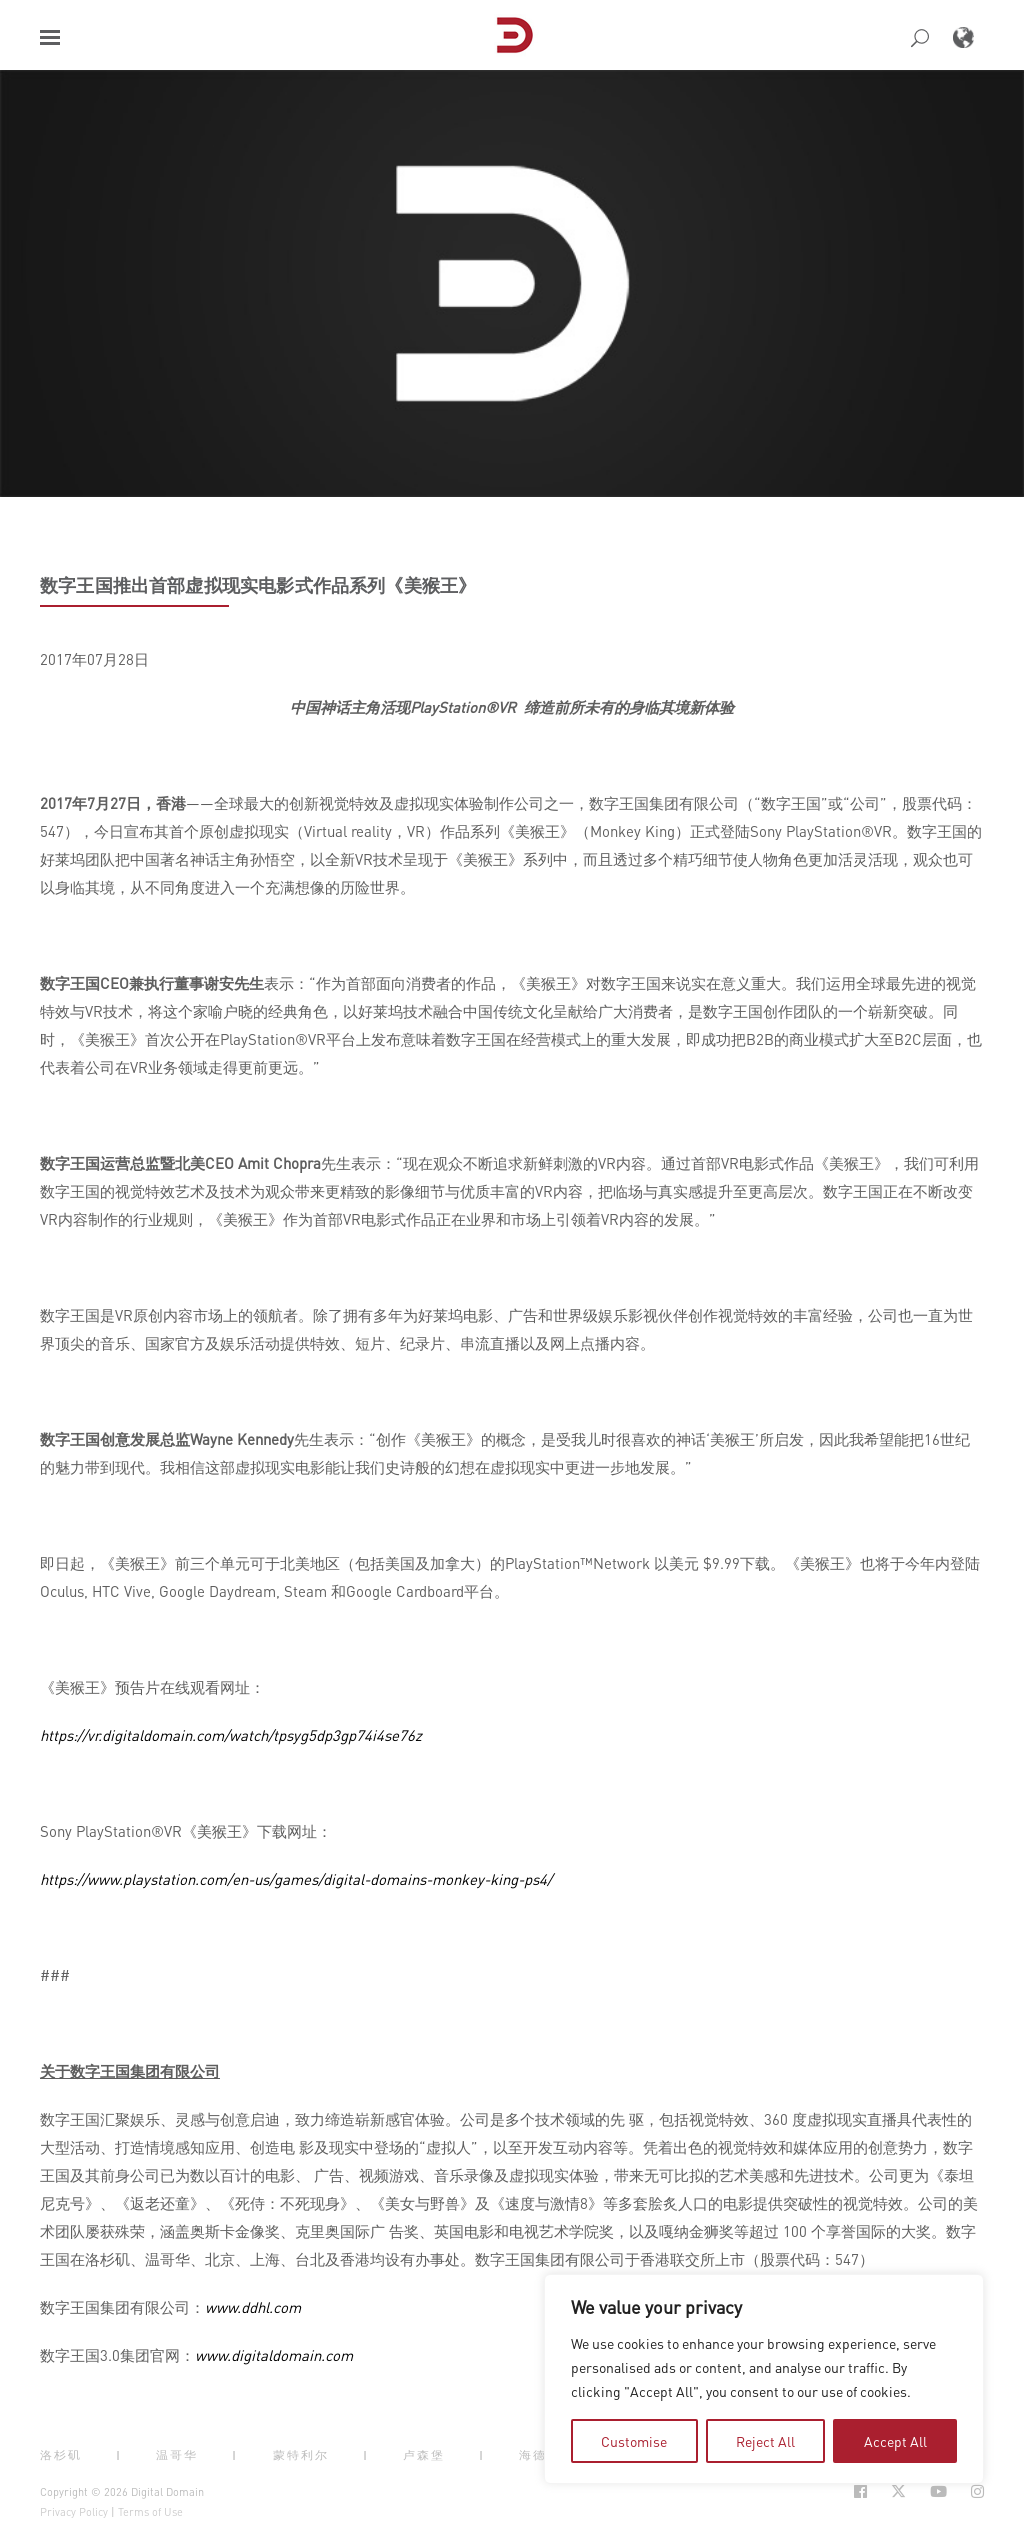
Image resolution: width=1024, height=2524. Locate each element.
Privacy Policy (74, 2512)
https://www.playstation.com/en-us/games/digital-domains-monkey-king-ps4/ (296, 1879)
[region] (764, 2379)
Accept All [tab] (895, 2441)
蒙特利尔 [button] (301, 2455)
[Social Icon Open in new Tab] (860, 2491)
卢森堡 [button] (424, 2455)
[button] (50, 37)
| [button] (119, 2455)
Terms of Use (150, 2512)
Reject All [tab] (765, 2441)
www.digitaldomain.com (274, 2355)
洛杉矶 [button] (61, 2455)
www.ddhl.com (253, 2307)
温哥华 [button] (177, 2455)
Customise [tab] (634, 2441)
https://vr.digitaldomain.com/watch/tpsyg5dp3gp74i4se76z (231, 1735)
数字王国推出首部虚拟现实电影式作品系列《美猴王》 (258, 585)
